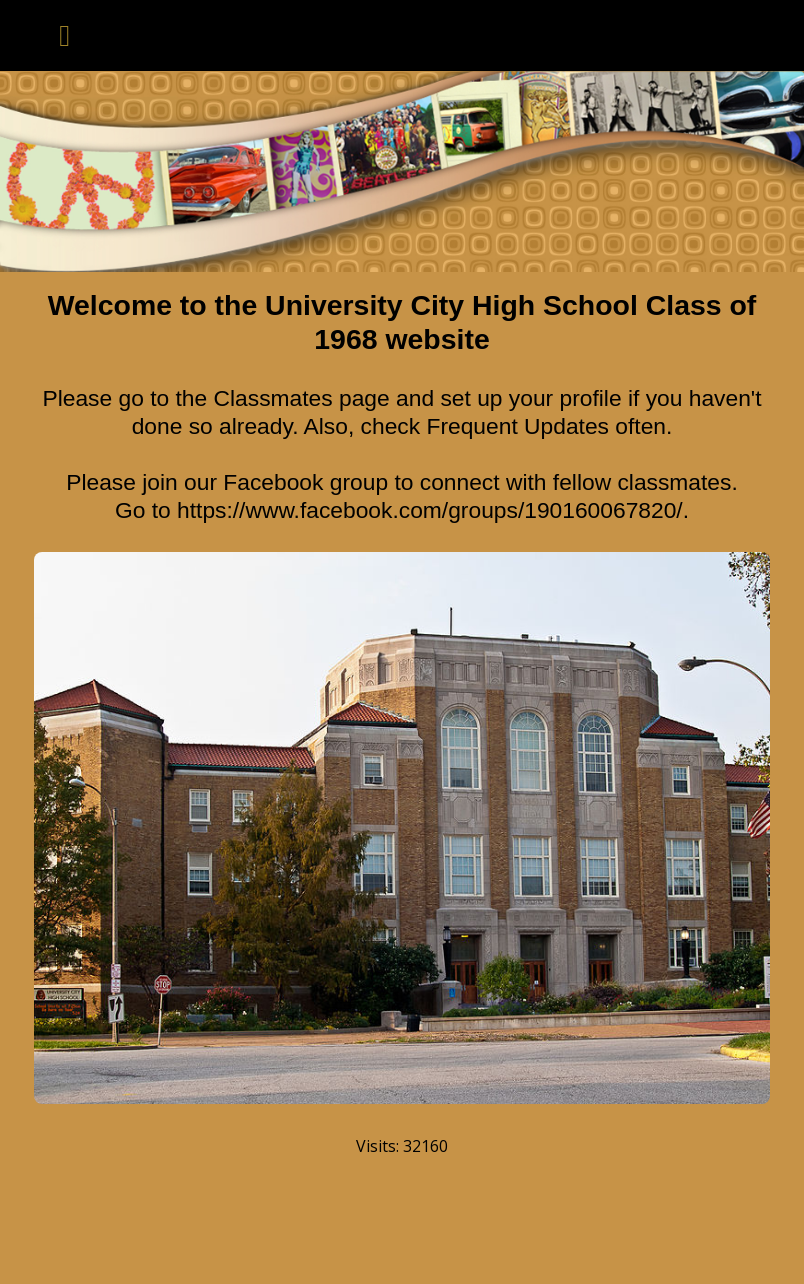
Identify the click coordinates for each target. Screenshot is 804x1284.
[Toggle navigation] (65, 35)
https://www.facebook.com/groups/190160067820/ (430, 510)
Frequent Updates (517, 426)
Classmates (273, 398)
